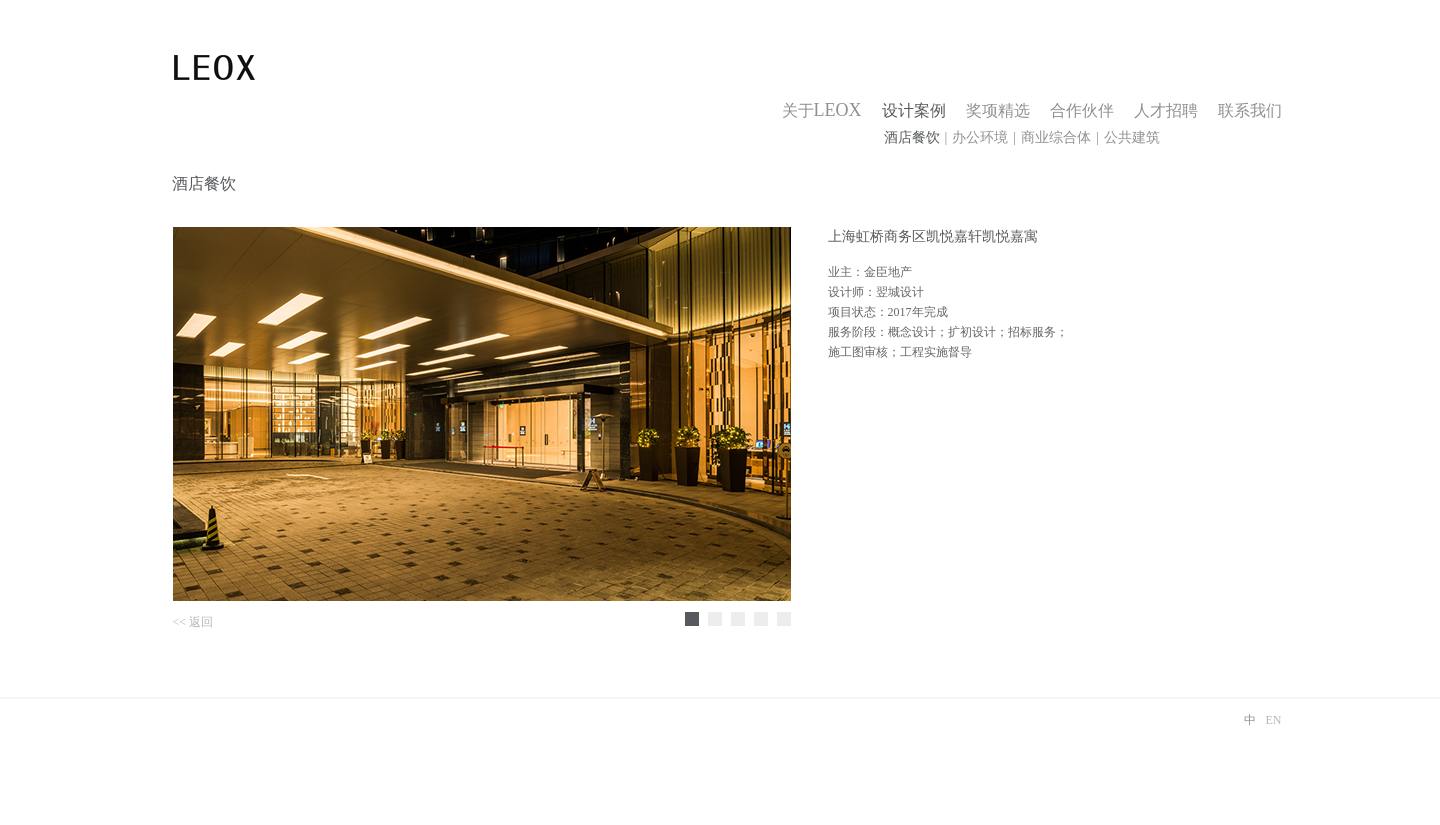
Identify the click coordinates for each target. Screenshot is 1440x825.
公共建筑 (1132, 137)
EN (1274, 720)
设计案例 (914, 110)
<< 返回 (193, 622)
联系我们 (1250, 110)
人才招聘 (1166, 110)
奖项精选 (998, 110)
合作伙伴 (1082, 110)
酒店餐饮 (912, 137)
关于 (822, 110)
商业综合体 (1056, 137)
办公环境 (980, 137)
